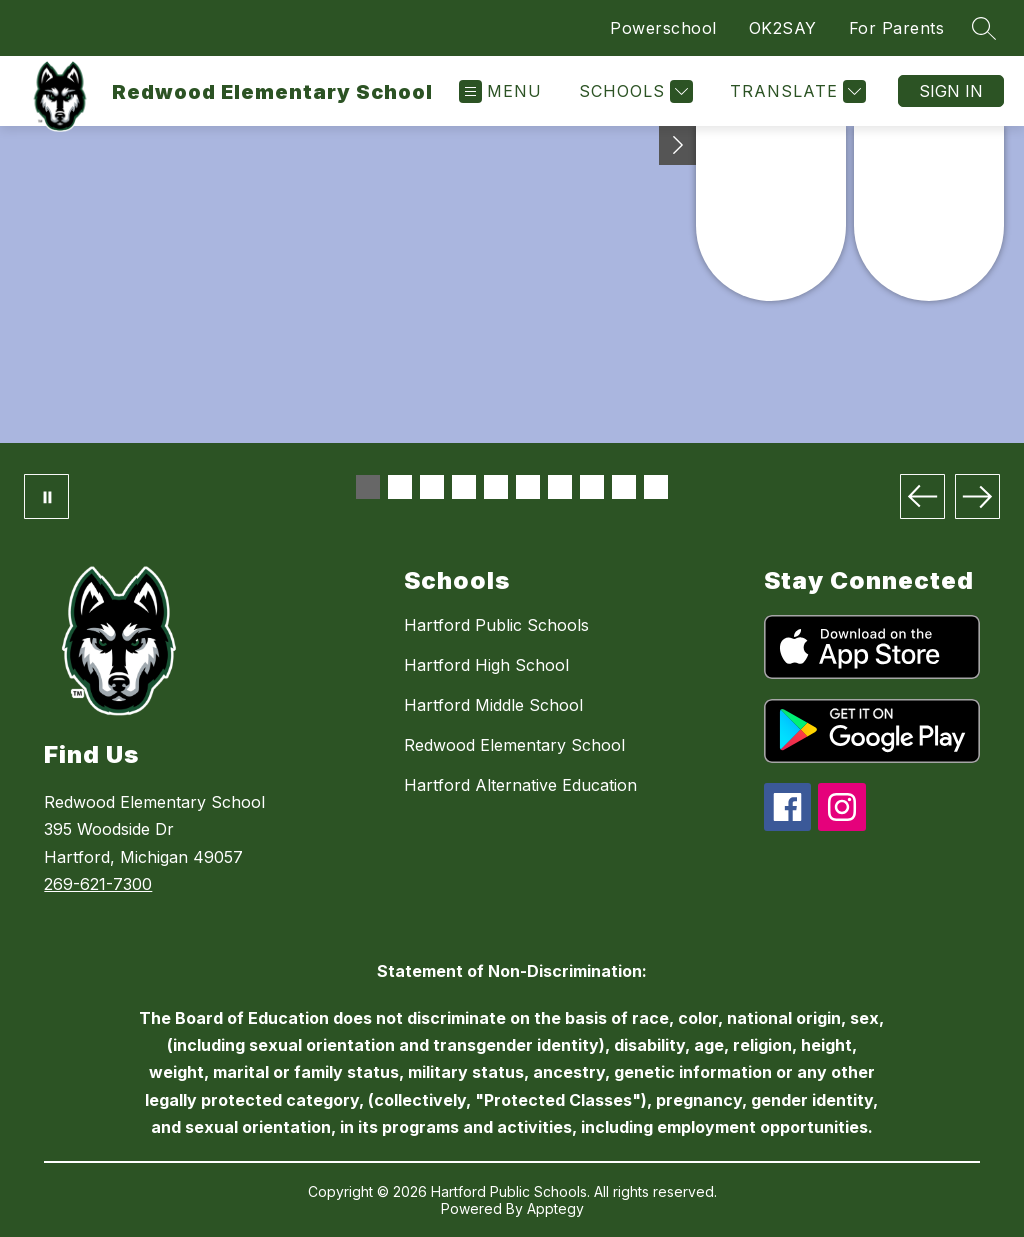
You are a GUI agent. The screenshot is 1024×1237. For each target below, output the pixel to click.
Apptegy (555, 1208)
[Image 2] (400, 487)
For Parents (897, 28)
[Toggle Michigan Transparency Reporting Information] (678, 145)
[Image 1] (368, 487)
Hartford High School (486, 665)
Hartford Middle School (493, 705)
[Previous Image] (922, 496)
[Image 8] (592, 487)
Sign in (951, 91)
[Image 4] (464, 487)
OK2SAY (783, 28)
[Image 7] (560, 487)
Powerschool (663, 28)
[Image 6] (528, 487)
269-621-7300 (98, 884)
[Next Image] (977, 496)
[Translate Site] (795, 91)
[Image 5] (496, 487)
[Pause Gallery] (46, 496)
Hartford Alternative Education (520, 785)
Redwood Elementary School (514, 745)
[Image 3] (432, 487)
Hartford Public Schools (496, 625)
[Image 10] (656, 487)
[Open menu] (500, 91)
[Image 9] (624, 487)
